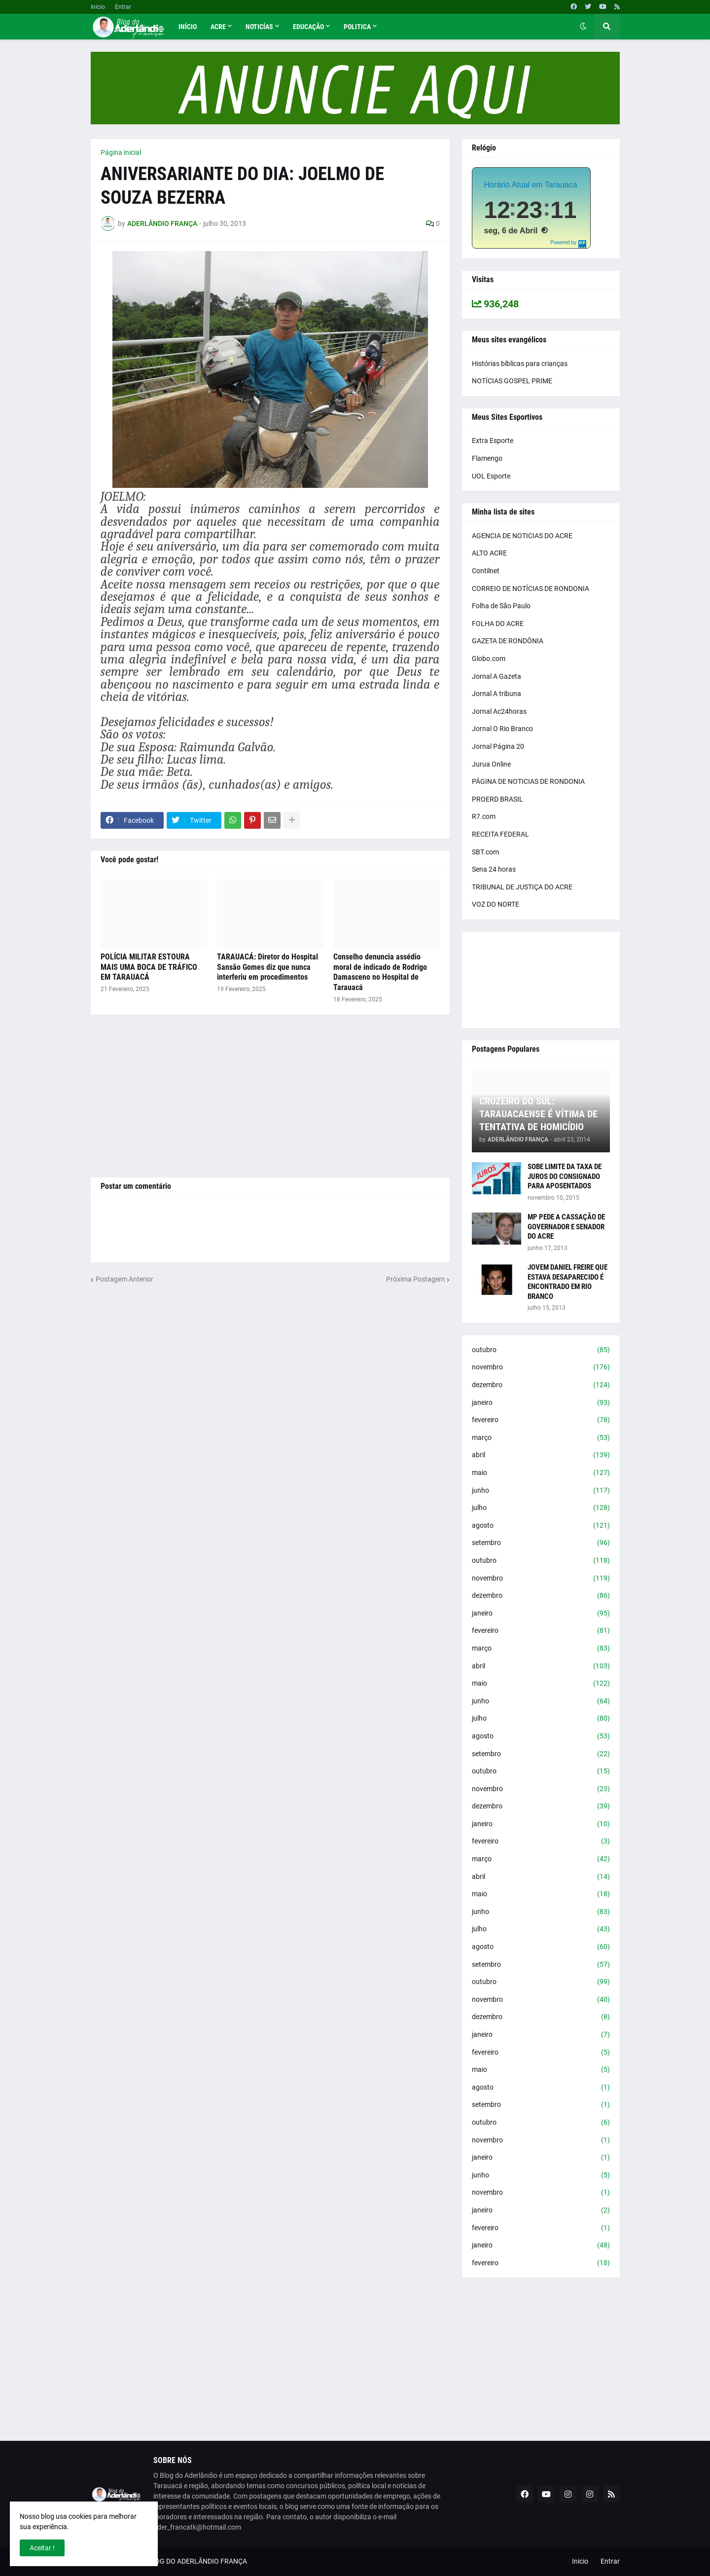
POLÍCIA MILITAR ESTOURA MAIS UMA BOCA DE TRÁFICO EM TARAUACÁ (149, 967)
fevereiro (541, 1420)
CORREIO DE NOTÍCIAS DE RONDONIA (530, 588)
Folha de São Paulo (501, 606)
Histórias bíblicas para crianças (520, 364)
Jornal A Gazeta (496, 676)
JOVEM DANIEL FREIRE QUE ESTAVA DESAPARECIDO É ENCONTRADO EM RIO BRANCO (567, 1282)
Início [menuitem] (187, 27)
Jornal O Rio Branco (502, 729)
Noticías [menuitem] (259, 27)
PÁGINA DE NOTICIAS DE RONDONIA (528, 781)
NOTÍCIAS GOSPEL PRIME (512, 381)
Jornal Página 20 (498, 746)
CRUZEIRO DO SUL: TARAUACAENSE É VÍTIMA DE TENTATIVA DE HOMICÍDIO (538, 1114)
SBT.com (485, 852)
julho (541, 1508)
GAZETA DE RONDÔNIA (507, 641)
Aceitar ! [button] (42, 2548)
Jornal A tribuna (496, 694)
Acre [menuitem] (218, 27)
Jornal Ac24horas (499, 711)
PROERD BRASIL (497, 799)
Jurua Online (491, 764)
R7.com (484, 816)
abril (541, 1455)
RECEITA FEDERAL (500, 834)
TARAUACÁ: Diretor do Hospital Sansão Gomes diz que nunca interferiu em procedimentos (267, 967)
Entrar (123, 6)
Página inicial (121, 152)
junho (541, 1491)
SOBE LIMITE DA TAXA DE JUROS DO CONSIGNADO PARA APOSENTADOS (565, 1176)
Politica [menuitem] (357, 27)
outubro (541, 1350)
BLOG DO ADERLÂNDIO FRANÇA (196, 2561)
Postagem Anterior (124, 1279)
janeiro (541, 1403)
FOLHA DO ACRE (498, 623)
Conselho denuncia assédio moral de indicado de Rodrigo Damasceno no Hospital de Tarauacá (380, 972)
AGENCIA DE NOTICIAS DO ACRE (522, 536)
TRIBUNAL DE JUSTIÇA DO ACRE (522, 887)
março (541, 1438)
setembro (541, 1543)
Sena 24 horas (494, 869)
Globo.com (488, 658)
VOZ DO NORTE (495, 904)
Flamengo (487, 458)
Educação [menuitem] (308, 27)
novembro (541, 1367)
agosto (541, 1526)
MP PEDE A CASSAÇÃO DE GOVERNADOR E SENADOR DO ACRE (566, 1227)
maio (541, 1473)
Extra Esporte (492, 440)
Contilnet (485, 571)
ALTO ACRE (489, 553)
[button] (583, 26)
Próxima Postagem (415, 1279)
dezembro (541, 1385)
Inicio (98, 6)
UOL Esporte (491, 476)
